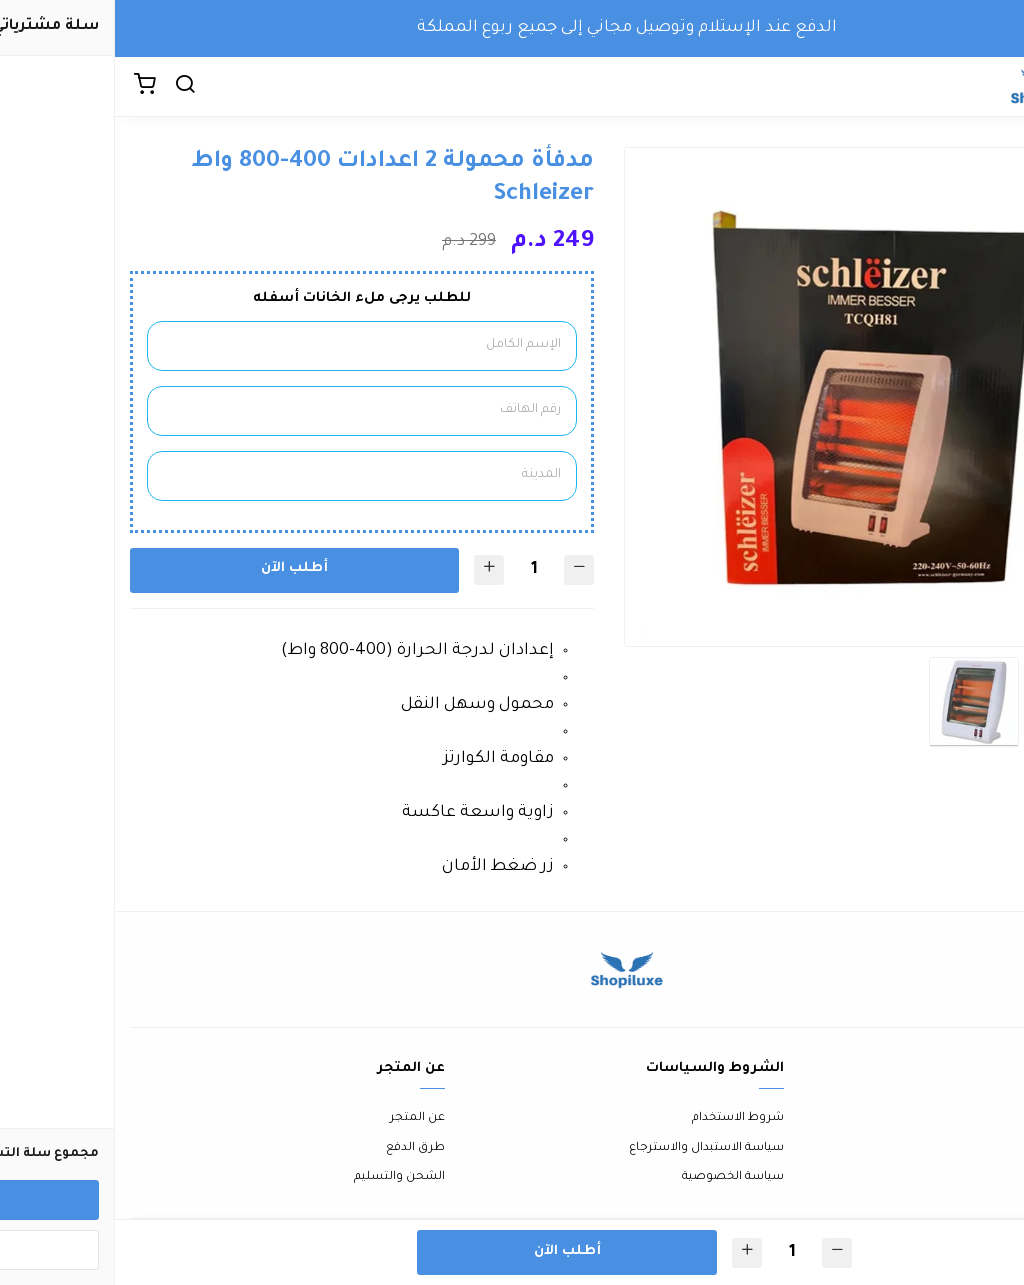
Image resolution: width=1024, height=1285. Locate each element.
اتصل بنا (986, 1118)
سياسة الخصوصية (618, 1177)
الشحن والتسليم (284, 1177)
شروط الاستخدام (623, 1118)
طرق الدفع (300, 1148)
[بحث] (70, 87)
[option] (759, 397)
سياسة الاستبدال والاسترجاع (591, 1148)
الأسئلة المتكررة (965, 1148)
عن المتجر (302, 1118)
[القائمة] (994, 87)
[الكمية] (419, 570)
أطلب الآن (179, 568)
